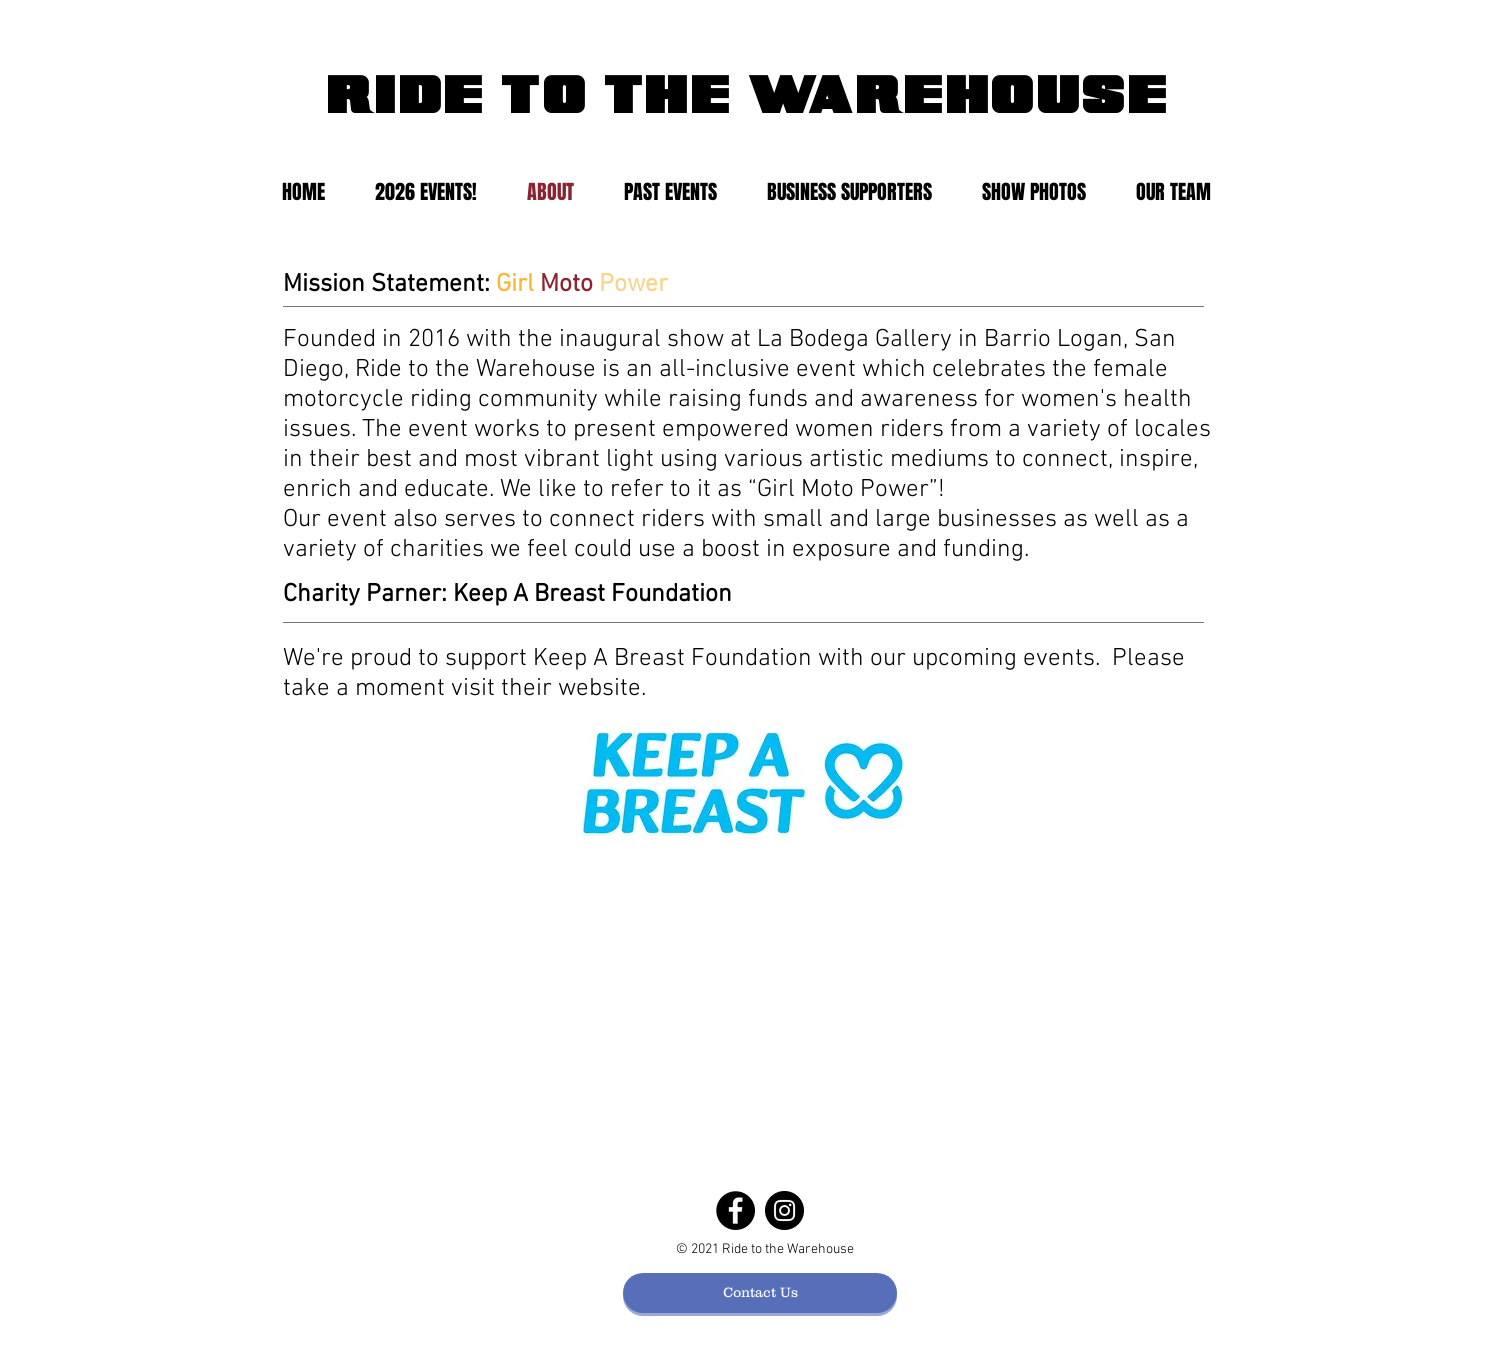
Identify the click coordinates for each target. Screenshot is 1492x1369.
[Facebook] (735, 1210)
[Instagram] (784, 1210)
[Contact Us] (760, 1293)
